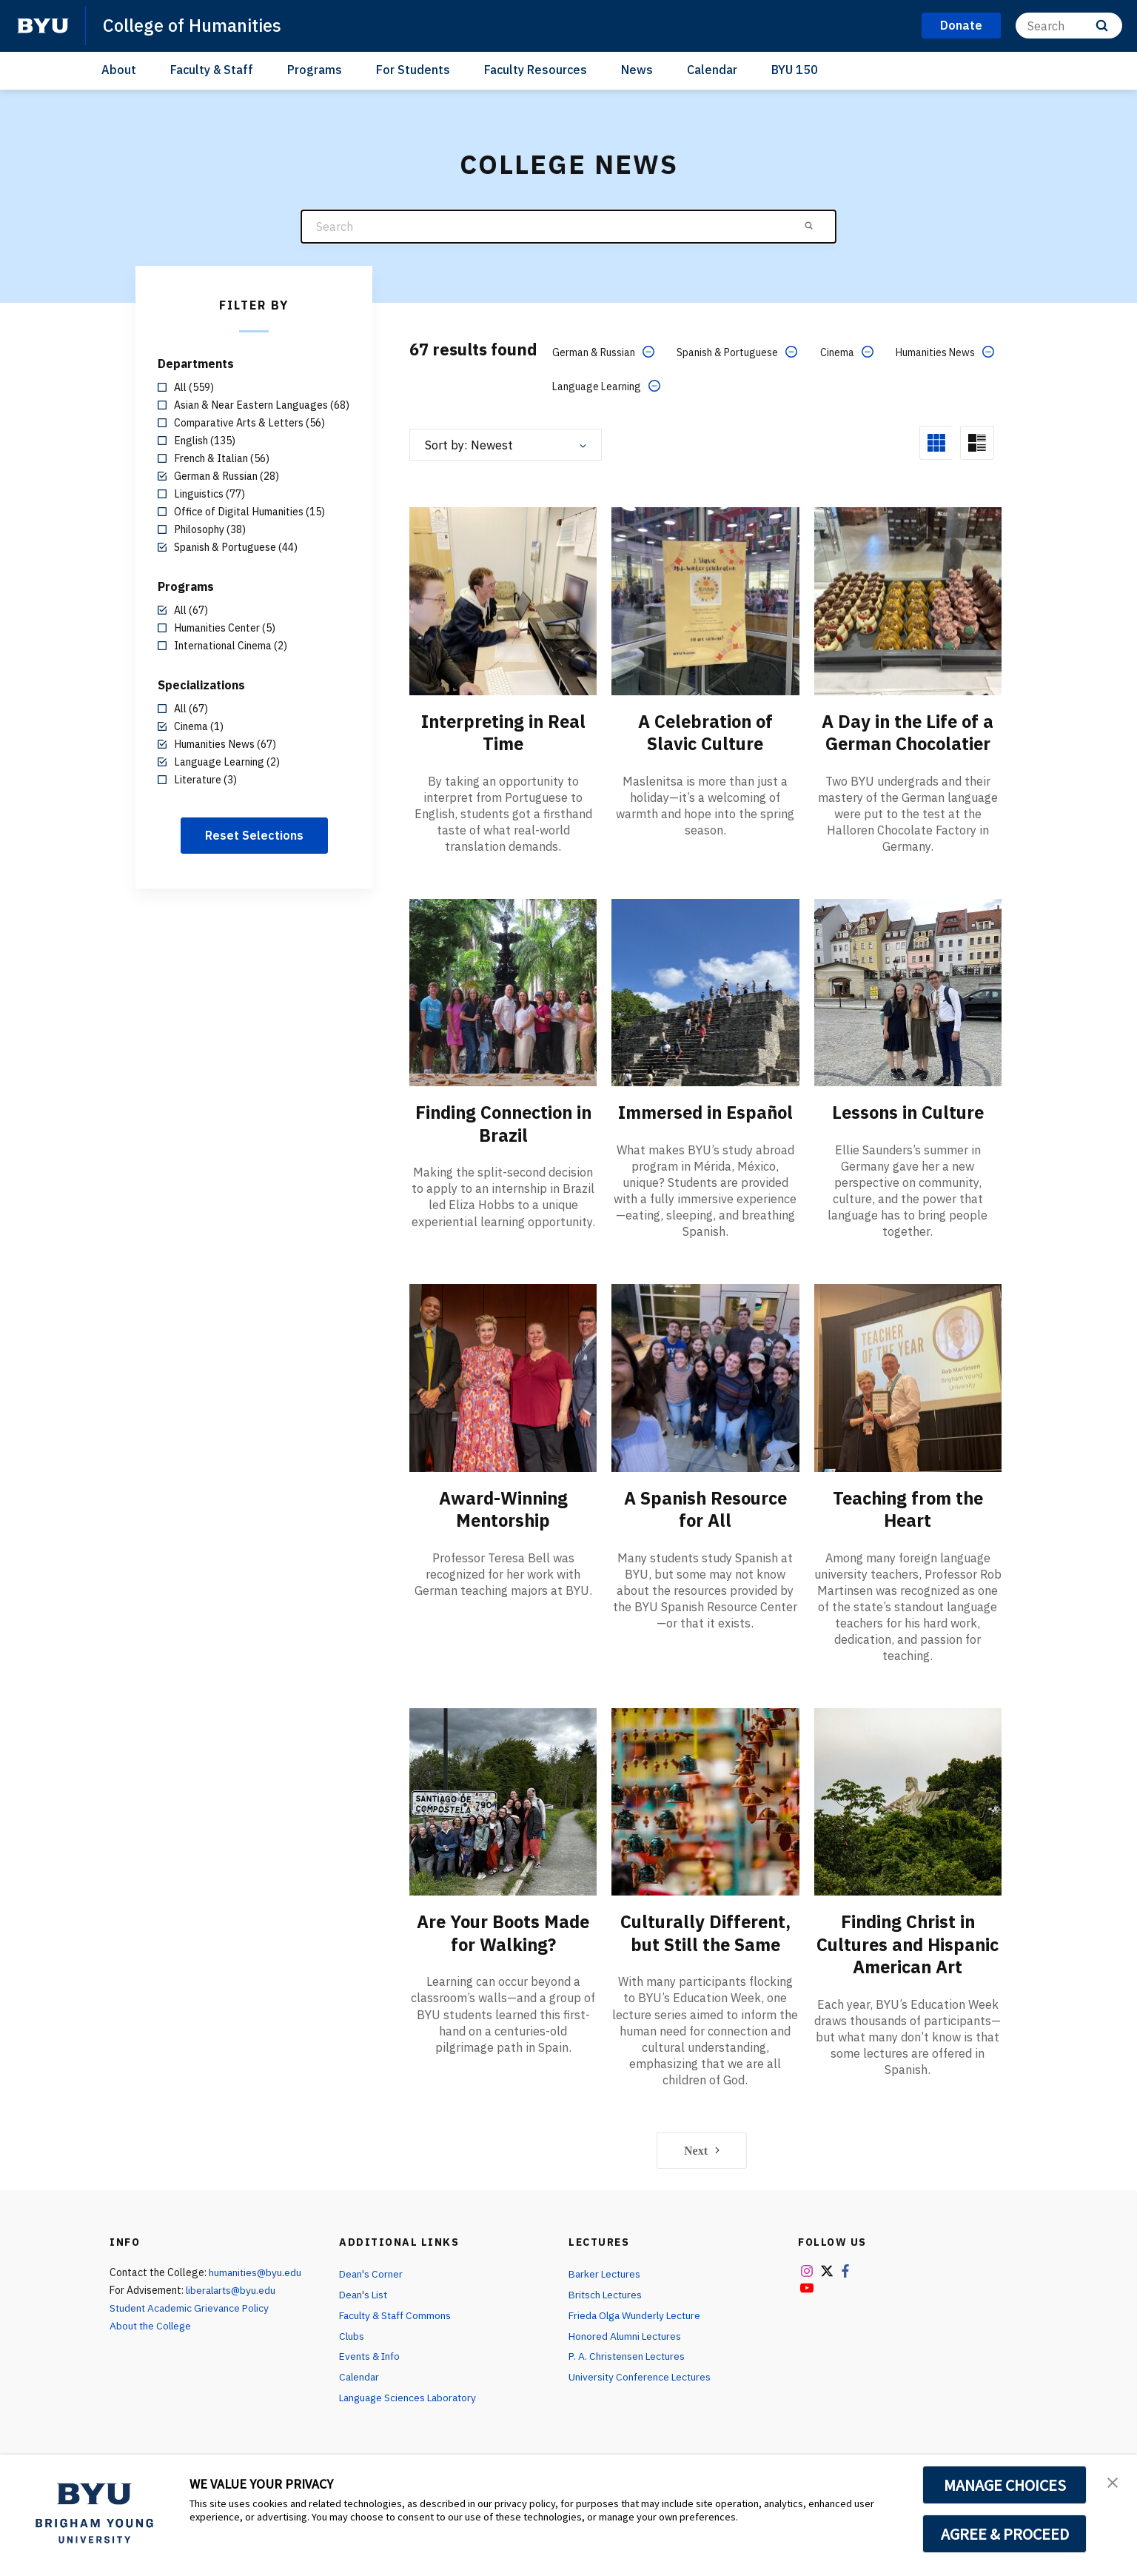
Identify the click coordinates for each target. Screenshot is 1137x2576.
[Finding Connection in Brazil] (503, 991)
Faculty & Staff (211, 69)
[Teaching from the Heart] (908, 1376)
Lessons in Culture (907, 1111)
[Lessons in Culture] (908, 991)
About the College (152, 2334)
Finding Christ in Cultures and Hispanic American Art (907, 1953)
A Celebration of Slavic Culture (705, 732)
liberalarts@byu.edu (233, 2299)
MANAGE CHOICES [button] (1005, 2485)
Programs (314, 69)
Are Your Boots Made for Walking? (503, 1931)
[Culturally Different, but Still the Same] (705, 1799)
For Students (413, 69)
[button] (1112, 2481)
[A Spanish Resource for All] (705, 1376)
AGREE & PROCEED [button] (1005, 2533)
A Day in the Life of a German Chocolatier (908, 732)
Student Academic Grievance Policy (191, 2317)
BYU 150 (794, 69)
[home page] (43, 26)
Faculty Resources (535, 69)
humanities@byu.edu (256, 2281)
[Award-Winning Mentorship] (503, 1376)
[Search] (1069, 26)
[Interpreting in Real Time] (503, 600)
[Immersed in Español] (705, 991)
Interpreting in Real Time (503, 732)
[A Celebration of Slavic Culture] (705, 600)
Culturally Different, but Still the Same (705, 1931)
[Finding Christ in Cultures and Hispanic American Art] (908, 1799)
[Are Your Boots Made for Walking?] (503, 1799)
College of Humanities (193, 25)
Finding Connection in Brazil (503, 1122)
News (637, 69)
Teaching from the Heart (908, 1507)
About (118, 69)
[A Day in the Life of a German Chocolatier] (908, 600)
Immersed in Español (705, 1111)
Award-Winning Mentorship (503, 1507)
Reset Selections (254, 835)
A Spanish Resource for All (705, 1507)
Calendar (712, 69)
